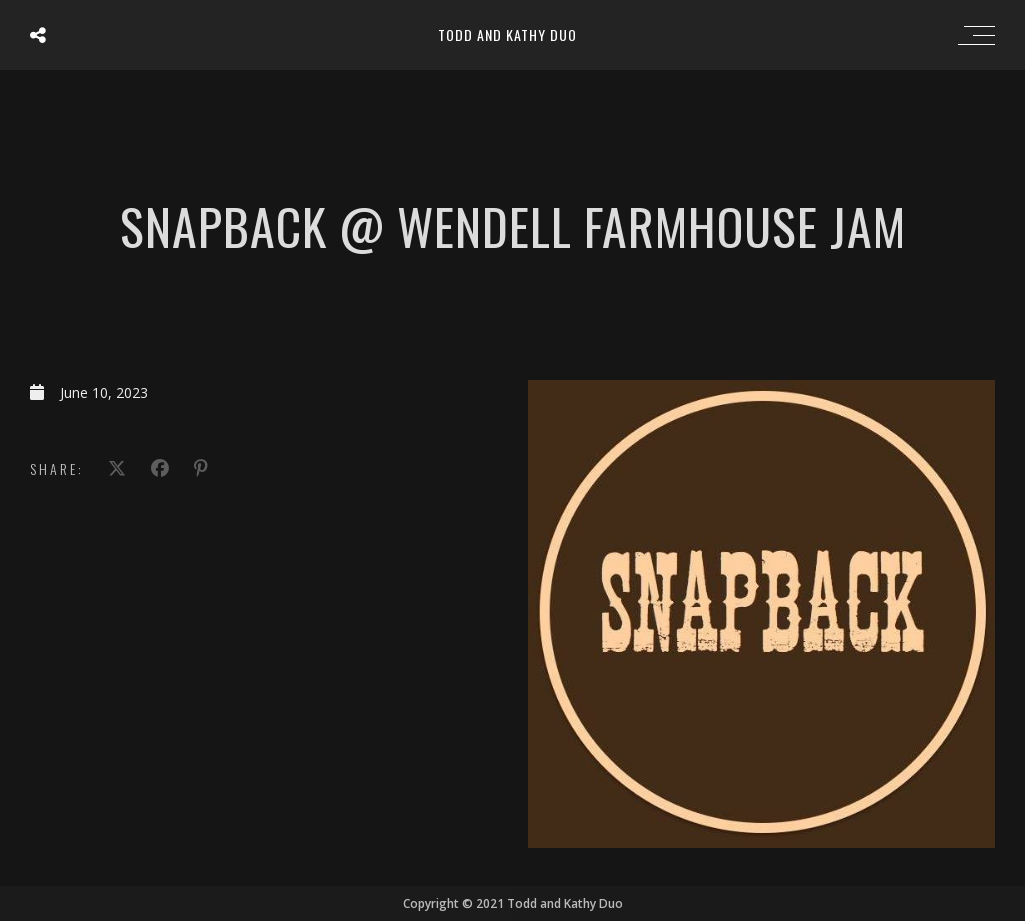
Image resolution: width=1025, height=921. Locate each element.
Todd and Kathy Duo (507, 34)
